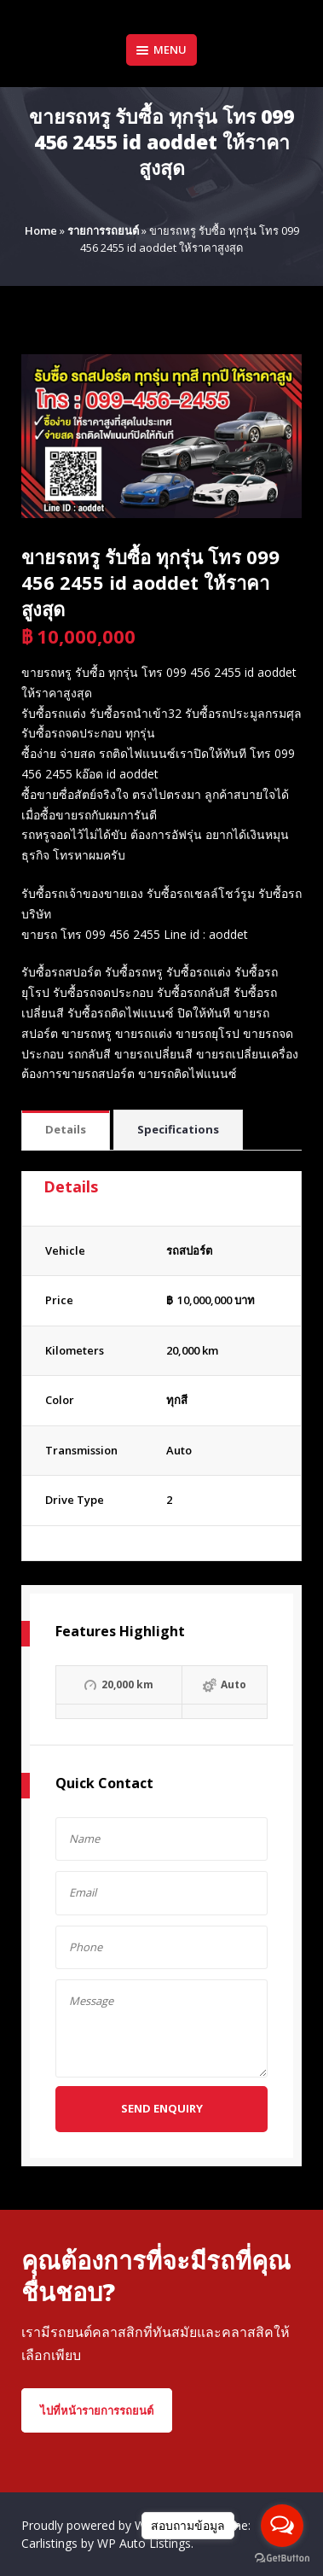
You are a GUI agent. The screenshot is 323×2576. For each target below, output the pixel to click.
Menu (161, 49)
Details (65, 1129)
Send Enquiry (162, 2108)
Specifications (178, 1129)
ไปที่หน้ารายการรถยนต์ (96, 2410)
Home (41, 230)
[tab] (65, 1130)
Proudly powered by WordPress (110, 2525)
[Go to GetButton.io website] (282, 2558)
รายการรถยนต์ (103, 230)
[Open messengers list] (282, 2525)
